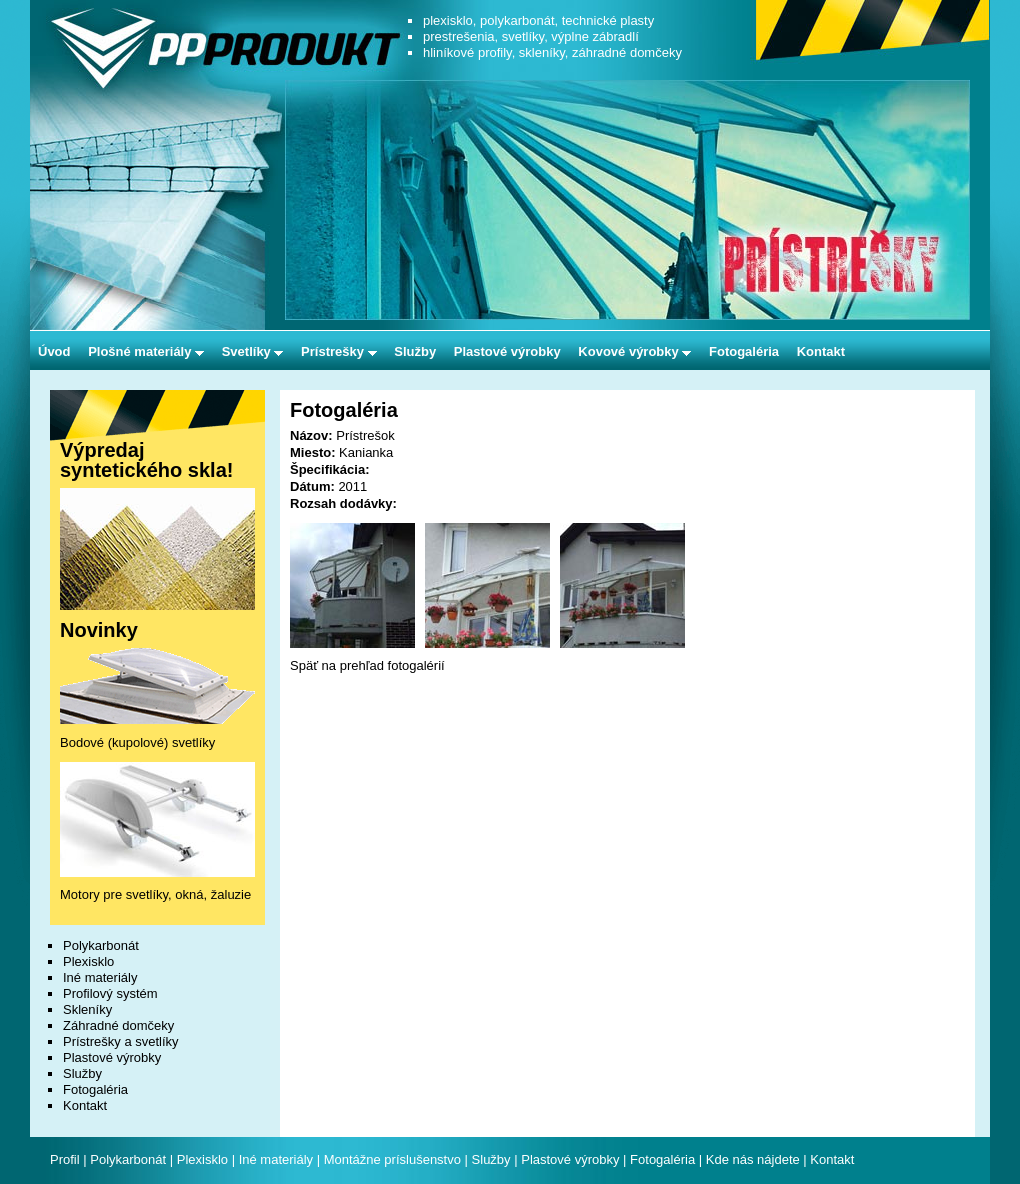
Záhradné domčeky (118, 1025)
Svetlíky (253, 351)
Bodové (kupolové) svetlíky (137, 742)
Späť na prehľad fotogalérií (367, 665)
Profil (65, 1159)
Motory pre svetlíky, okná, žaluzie (155, 894)
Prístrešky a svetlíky (121, 1041)
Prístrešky (339, 351)
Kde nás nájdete (755, 1159)
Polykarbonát (101, 945)
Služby (415, 351)
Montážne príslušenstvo (392, 1159)
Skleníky (87, 1009)
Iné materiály (100, 977)
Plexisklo (88, 961)
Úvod (54, 351)
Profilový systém (110, 993)
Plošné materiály (146, 351)
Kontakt (821, 351)
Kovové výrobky (634, 351)
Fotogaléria (744, 351)
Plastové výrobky (507, 351)
